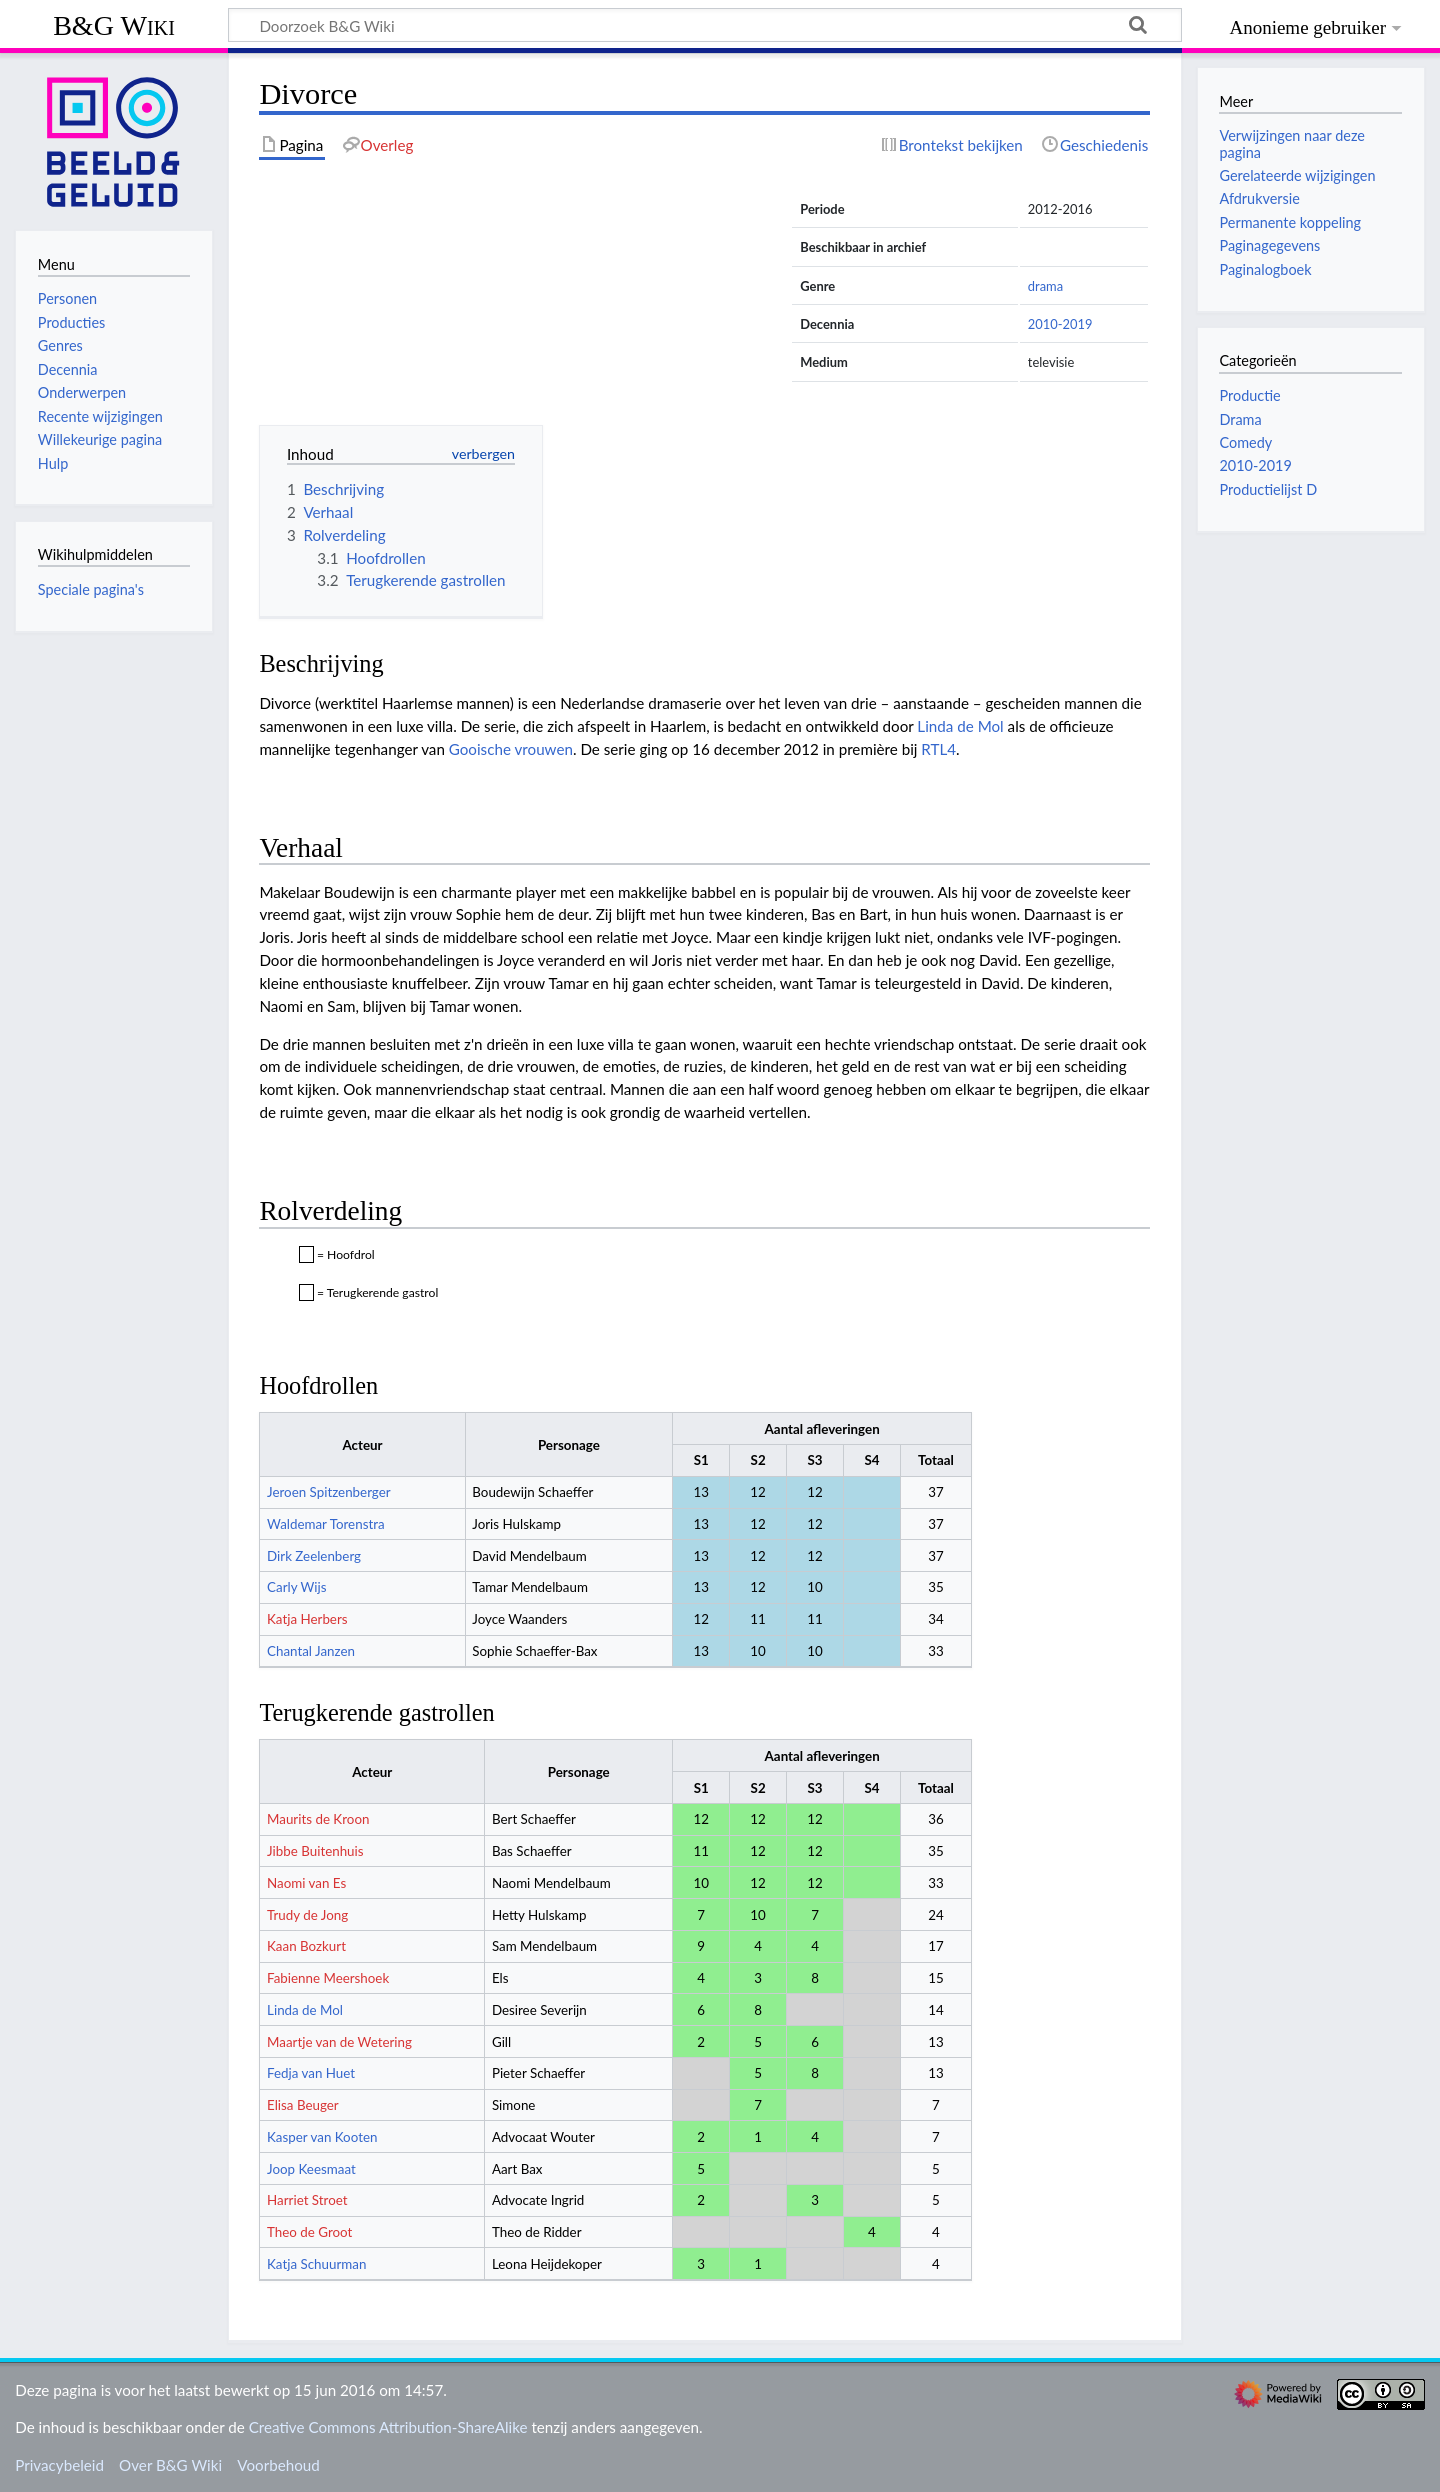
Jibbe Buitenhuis (315, 1851)
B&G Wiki (114, 25)
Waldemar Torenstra (326, 1524)
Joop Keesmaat (311, 2169)
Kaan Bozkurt (306, 1946)
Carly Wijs (296, 1587)
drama (1045, 286)
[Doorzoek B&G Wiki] (705, 25)
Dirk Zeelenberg (314, 1556)
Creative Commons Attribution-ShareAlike (388, 2427)
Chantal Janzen (311, 1651)
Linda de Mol (960, 726)
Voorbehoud (278, 2465)
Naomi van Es (306, 1883)
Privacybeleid (59, 2465)
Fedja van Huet (311, 2073)
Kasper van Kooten (322, 2137)
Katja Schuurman (316, 2264)
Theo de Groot (309, 2232)
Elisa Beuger (303, 2105)
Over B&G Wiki (170, 2465)
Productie (1249, 395)
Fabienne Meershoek (328, 1978)
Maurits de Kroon (318, 1819)
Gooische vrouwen (511, 749)
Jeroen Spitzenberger (329, 1492)
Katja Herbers (307, 1619)
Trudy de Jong (307, 1915)
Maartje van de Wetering (339, 2042)
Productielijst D (1268, 489)
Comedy (1245, 442)
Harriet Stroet (307, 2200)
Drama (1240, 419)
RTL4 (938, 749)
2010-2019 (1060, 324)
